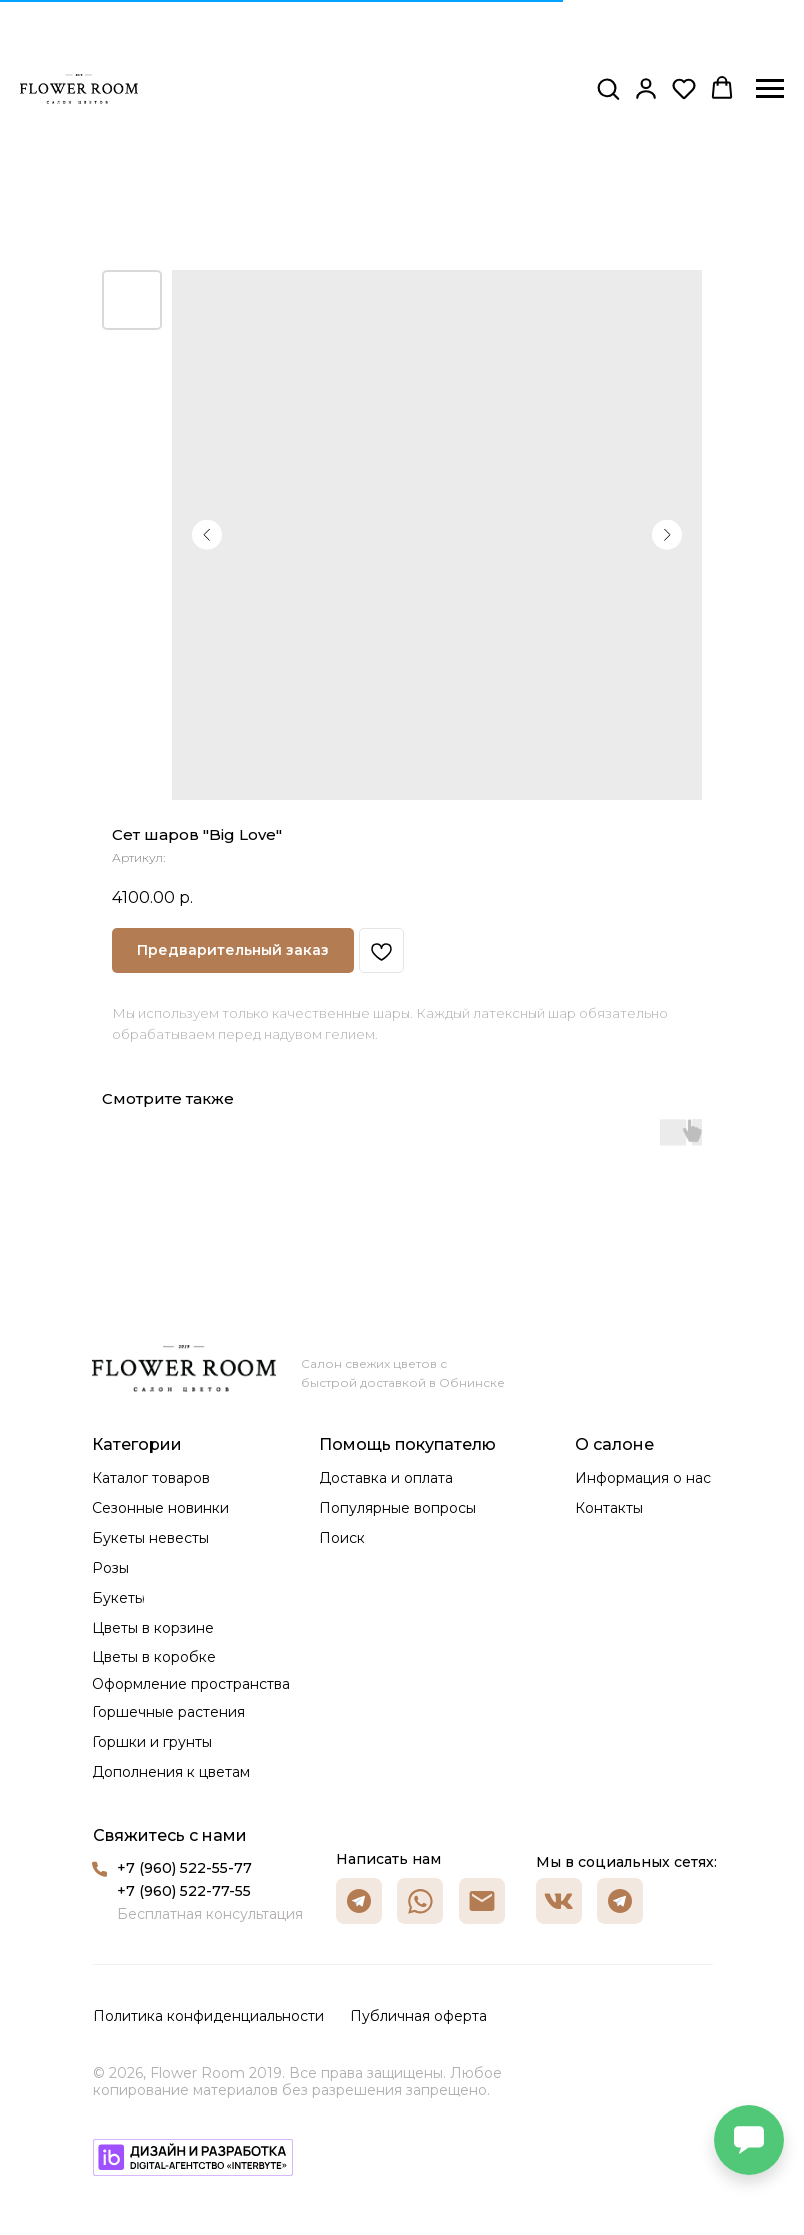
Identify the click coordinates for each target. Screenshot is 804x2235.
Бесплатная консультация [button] (210, 1914)
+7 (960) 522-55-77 (184, 1868)
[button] (608, 88)
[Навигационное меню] (770, 89)
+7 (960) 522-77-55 (184, 1891)
